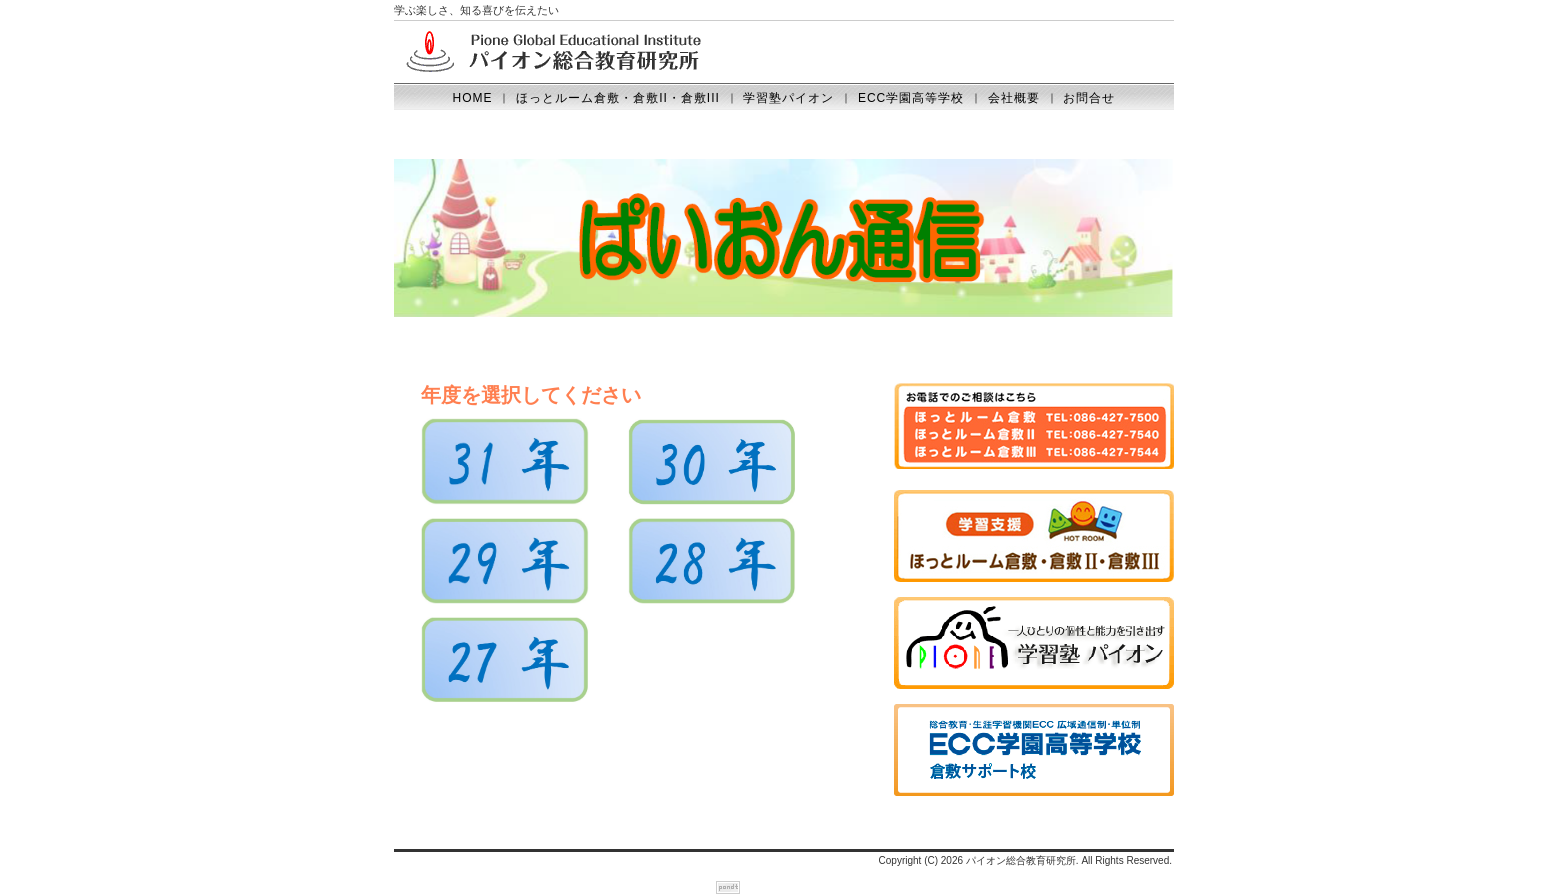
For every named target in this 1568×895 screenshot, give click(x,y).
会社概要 (1014, 98)
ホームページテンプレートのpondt (728, 887)
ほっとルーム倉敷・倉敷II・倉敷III (618, 98)
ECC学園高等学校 (911, 98)
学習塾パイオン (788, 98)
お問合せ (1089, 98)
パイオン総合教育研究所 (1021, 860)
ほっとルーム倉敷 (1053, 542)
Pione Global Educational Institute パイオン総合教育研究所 (554, 52)
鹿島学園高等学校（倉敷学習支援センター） (1053, 756)
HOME (473, 98)
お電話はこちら (1053, 435)
